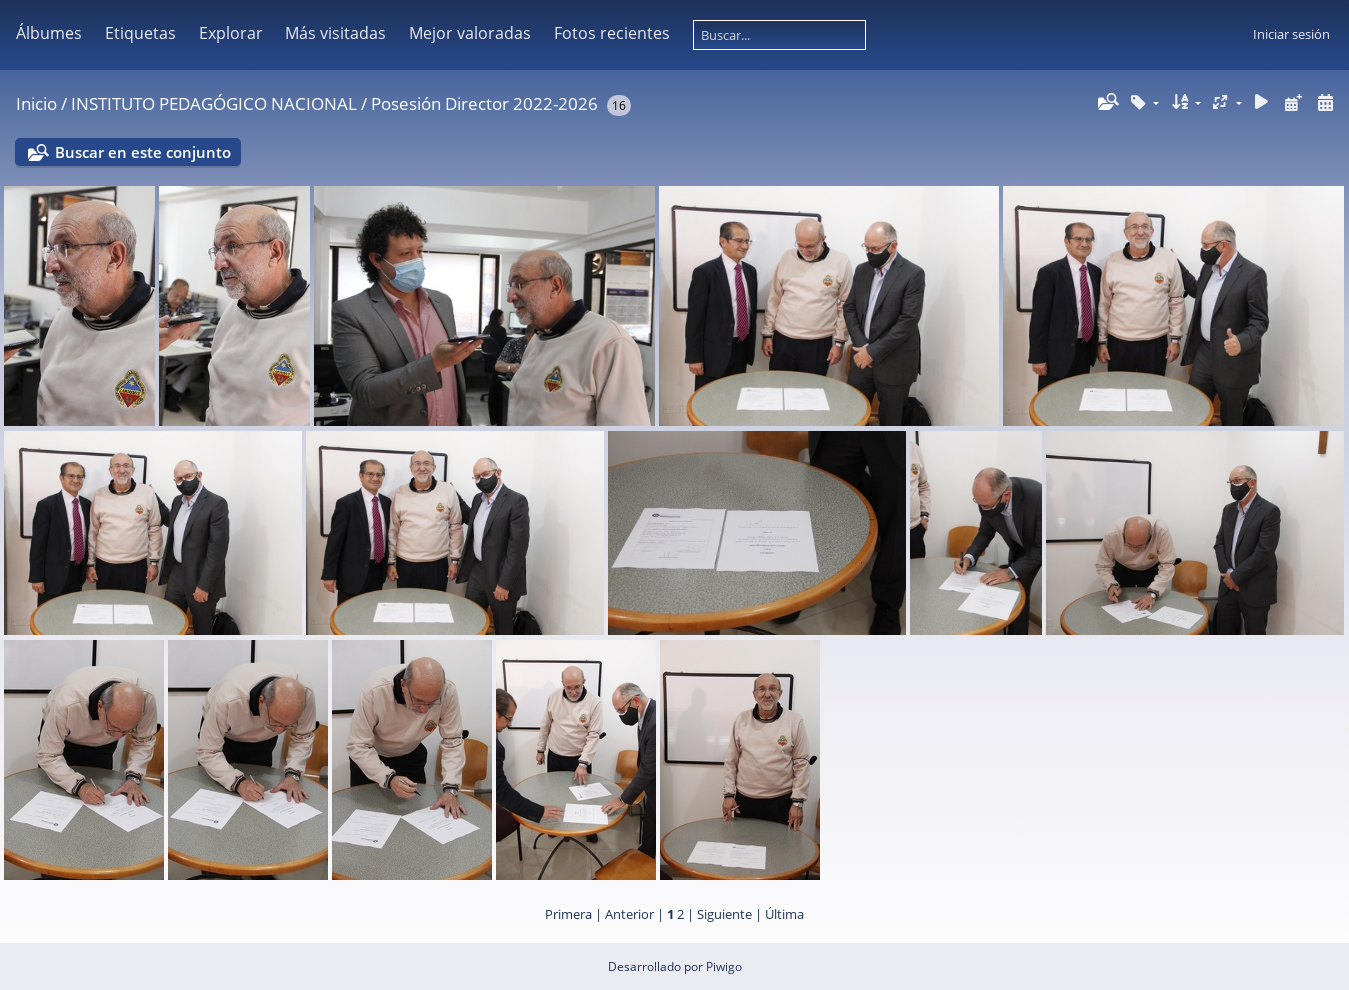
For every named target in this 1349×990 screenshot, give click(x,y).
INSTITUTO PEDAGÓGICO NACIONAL (214, 103)
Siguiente (724, 914)
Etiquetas (140, 33)
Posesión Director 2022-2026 (484, 103)
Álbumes (49, 33)
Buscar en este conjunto (143, 152)
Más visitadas (335, 33)
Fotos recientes (612, 33)
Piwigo (724, 966)
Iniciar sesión (1291, 34)
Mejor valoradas (470, 33)
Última (784, 914)
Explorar (231, 33)
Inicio (36, 103)
